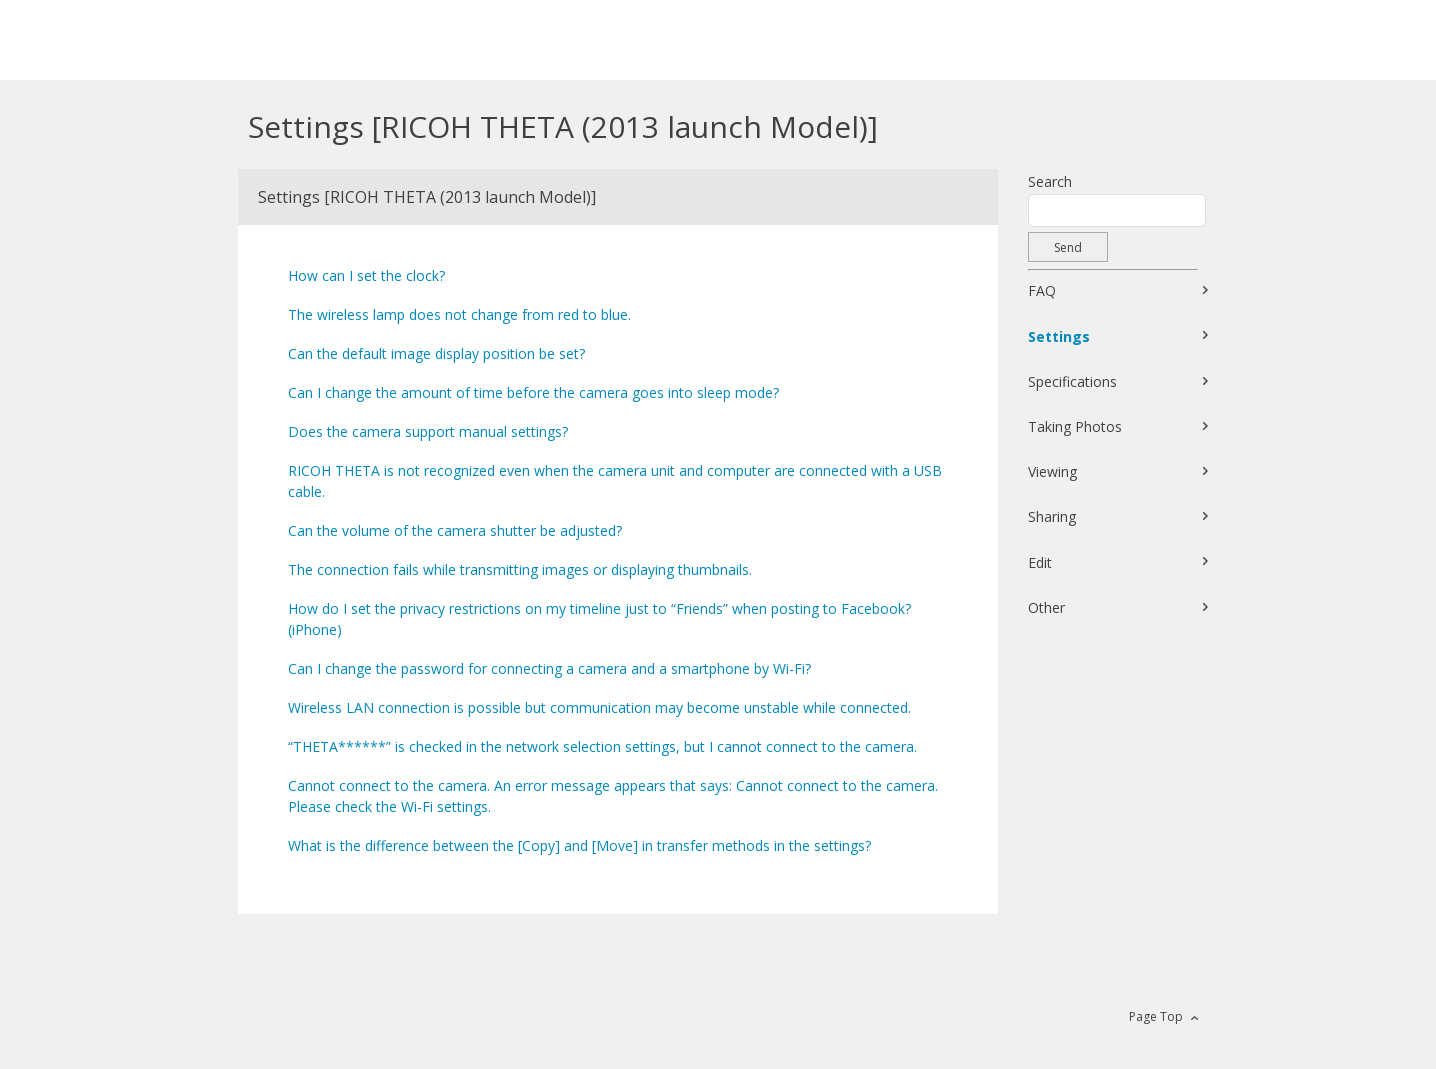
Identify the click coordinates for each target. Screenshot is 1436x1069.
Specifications (1072, 381)
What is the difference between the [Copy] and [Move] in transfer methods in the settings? (579, 845)
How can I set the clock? (366, 275)
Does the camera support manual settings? (428, 431)
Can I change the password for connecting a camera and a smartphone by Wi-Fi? (549, 668)
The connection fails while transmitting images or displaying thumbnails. (520, 569)
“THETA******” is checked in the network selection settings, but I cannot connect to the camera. (602, 746)
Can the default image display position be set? (436, 353)
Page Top (1156, 1016)
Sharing (1052, 516)
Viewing (1052, 471)
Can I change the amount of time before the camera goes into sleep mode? (533, 392)
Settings (1059, 336)
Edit (1040, 562)
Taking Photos (1075, 426)
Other (1046, 607)
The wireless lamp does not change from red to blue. (459, 314)
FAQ (1042, 290)
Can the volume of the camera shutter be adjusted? (455, 530)
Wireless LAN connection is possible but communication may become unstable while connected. (599, 707)
